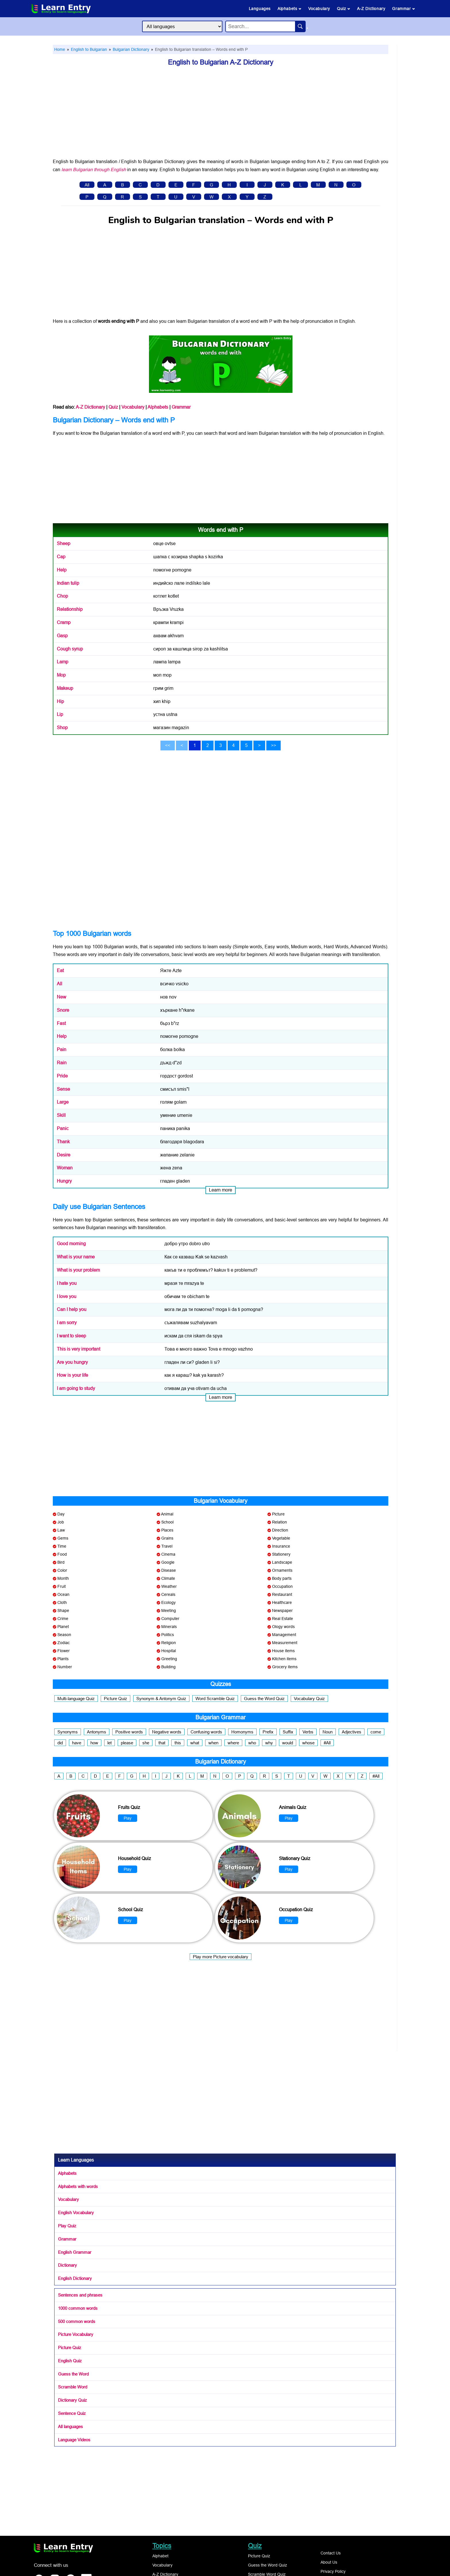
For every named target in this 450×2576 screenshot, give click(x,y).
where (233, 1742)
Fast (61, 1023)
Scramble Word (72, 2386)
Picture (278, 1514)
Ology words (283, 1626)
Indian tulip (68, 583)
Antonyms (96, 1731)
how (94, 1742)
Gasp (62, 635)
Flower (63, 1650)
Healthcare (282, 1602)
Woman (65, 1167)
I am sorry (67, 1322)
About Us (329, 2562)
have (76, 1742)
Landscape (282, 1562)
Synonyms (67, 1731)
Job (60, 1522)
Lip (60, 714)
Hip (60, 701)
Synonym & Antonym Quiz (161, 1698)
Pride (62, 1075)
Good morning (71, 1243)
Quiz (343, 8)
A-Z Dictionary (371, 8)
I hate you (67, 1283)
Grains (167, 1538)
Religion (168, 1642)
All (87, 184)
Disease (168, 1570)
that (161, 1742)
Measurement (284, 1642)
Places (167, 1530)
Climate (168, 1578)
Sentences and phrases (80, 2295)
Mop (61, 675)
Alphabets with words (78, 2186)
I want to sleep (71, 1335)
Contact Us (331, 2553)
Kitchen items (284, 1658)
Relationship (70, 609)
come (376, 1731)
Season (64, 1634)
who (252, 1742)
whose (308, 1742)
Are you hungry (72, 1362)
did (60, 1742)
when (213, 1742)
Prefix (268, 1731)
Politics (167, 1634)
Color (62, 1570)
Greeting (169, 1658)
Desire (63, 1154)
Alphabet (160, 2556)
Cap (61, 556)
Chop (62, 596)
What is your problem (78, 1270)
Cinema (168, 1554)
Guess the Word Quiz (264, 1698)
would (287, 1742)
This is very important (78, 1349)
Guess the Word (73, 2374)
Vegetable (281, 1538)
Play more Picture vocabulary (220, 1956)
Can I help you (71, 1309)
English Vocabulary (76, 2212)
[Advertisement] (220, 114)
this (177, 1742)
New (61, 997)
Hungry (64, 1181)
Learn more (220, 1189)
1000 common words (78, 2308)
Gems (62, 1538)
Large (63, 1102)
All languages (70, 2426)
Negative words (166, 1731)
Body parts (282, 1578)
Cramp (64, 622)
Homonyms (242, 1731)
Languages (260, 8)
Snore (63, 1010)
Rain (62, 1062)
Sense (63, 1089)
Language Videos (74, 2439)
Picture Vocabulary (75, 2334)
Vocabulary (319, 8)
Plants (63, 1658)
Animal (167, 1514)
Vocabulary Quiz (309, 1698)
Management (284, 1634)
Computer (170, 1618)
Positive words (129, 1731)
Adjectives (351, 1731)
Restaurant (282, 1594)
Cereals (168, 1594)
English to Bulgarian (88, 49)
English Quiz (70, 2360)
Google (167, 1562)
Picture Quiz (115, 1698)
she (145, 1742)
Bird (61, 1562)
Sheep (63, 543)
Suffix (288, 1731)
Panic (63, 1128)
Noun (328, 1731)
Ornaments (282, 1570)
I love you (66, 1296)
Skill (61, 1115)
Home (59, 49)
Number (64, 1666)
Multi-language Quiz (76, 1698)
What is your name (76, 1256)
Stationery (281, 1554)
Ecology (168, 1602)
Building (168, 1666)
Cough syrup (70, 648)
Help (62, 569)
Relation (279, 1522)
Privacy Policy (333, 2571)
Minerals (169, 1626)
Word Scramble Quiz (215, 1698)
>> (273, 745)
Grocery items (285, 1666)
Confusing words (206, 1731)
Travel (166, 1546)
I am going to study (76, 1388)
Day (61, 1514)
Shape (63, 1610)
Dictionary (67, 2265)
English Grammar (74, 2252)
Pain (61, 1049)
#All (327, 1742)
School (167, 1522)
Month (63, 1578)
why (269, 1742)
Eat (60, 970)
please (127, 1742)
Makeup (65, 688)
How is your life (72, 1375)
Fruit (61, 1586)
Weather (169, 1586)
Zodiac (63, 1642)
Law (61, 1530)
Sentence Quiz (72, 2413)
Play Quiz (67, 2225)
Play (127, 1818)
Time (61, 1546)
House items (283, 1650)
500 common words (76, 2321)
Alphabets (289, 8)
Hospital (168, 1650)
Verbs (307, 1731)
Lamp (62, 661)
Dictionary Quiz (72, 2400)
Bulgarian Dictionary (130, 49)
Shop (62, 727)
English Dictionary (75, 2278)
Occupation (282, 1586)
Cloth (62, 1602)
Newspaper (282, 1610)
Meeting (168, 1610)
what (194, 1742)
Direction (280, 1530)
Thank (63, 1141)
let (109, 1742)
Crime (62, 1618)
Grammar (403, 8)
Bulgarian (269, 433)
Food (62, 1554)
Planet (63, 1626)
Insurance (281, 1546)
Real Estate (282, 1618)
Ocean (63, 1594)
